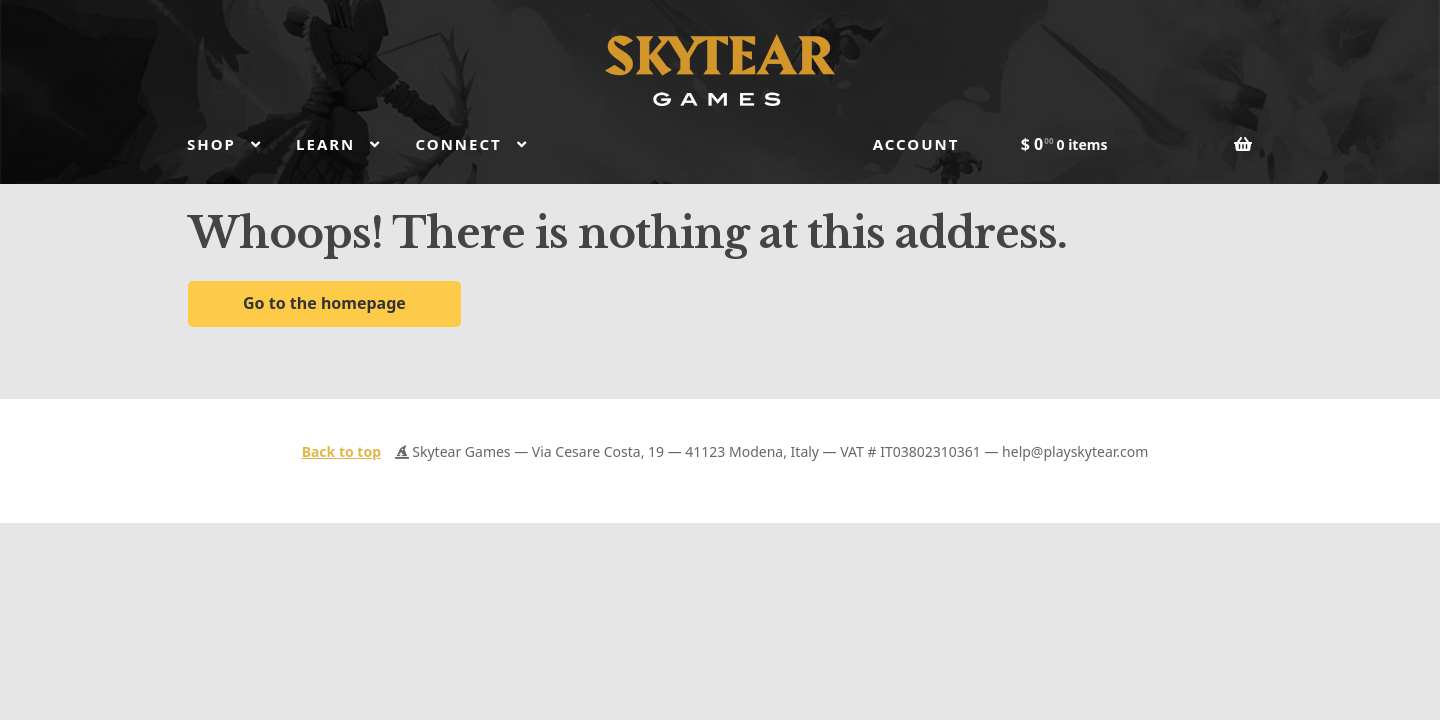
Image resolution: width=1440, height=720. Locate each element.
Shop (211, 144)
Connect (458, 144)
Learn (325, 144)
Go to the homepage (324, 303)
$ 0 (1064, 144)
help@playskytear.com (1075, 451)
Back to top (341, 451)
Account (916, 144)
